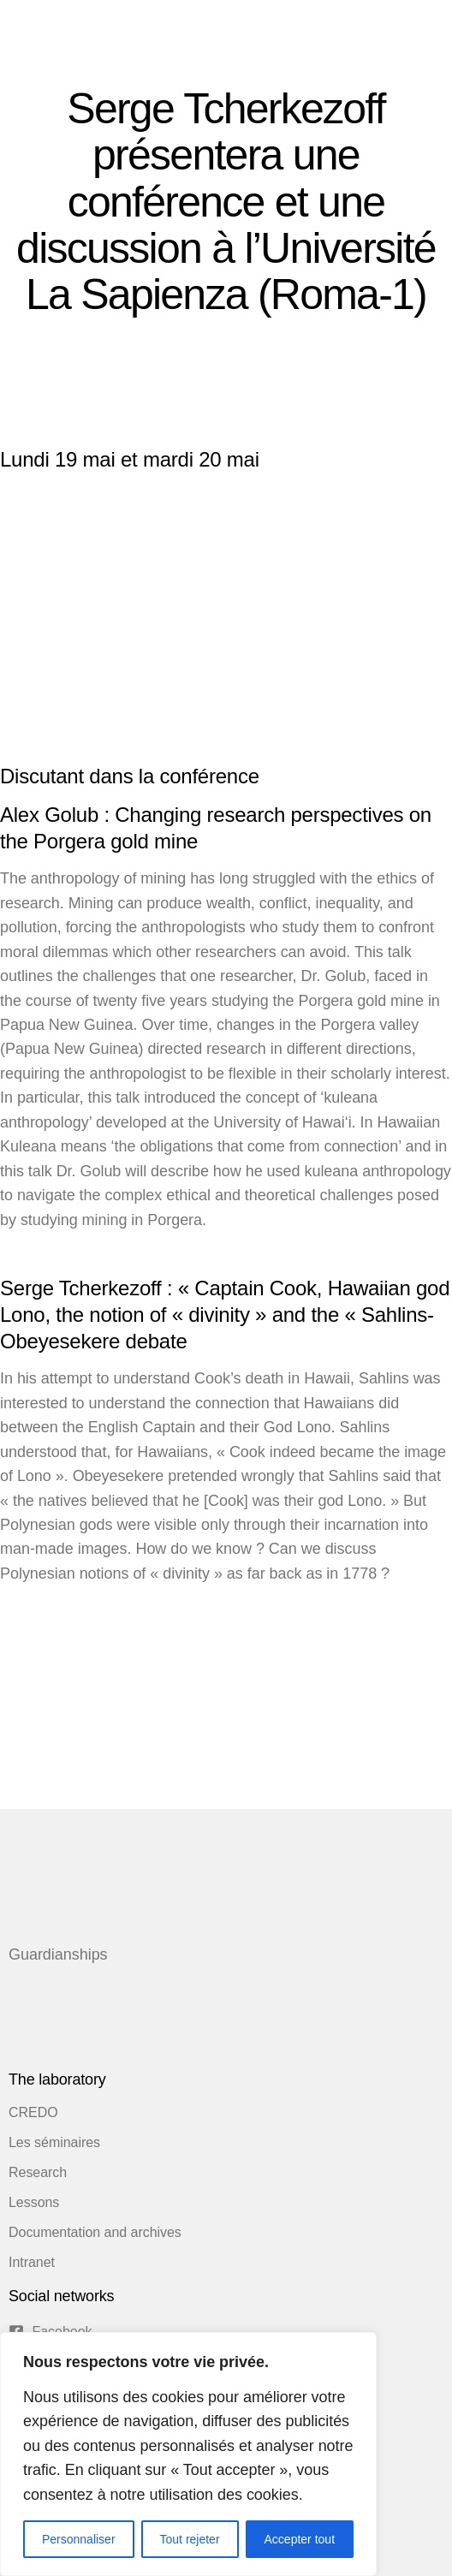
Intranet (32, 2262)
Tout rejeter (190, 2539)
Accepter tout (300, 2539)
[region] (188, 2454)
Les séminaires (54, 2142)
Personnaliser (79, 2539)
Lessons (34, 2202)
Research (38, 2172)
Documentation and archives (95, 2232)
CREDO (33, 2112)
